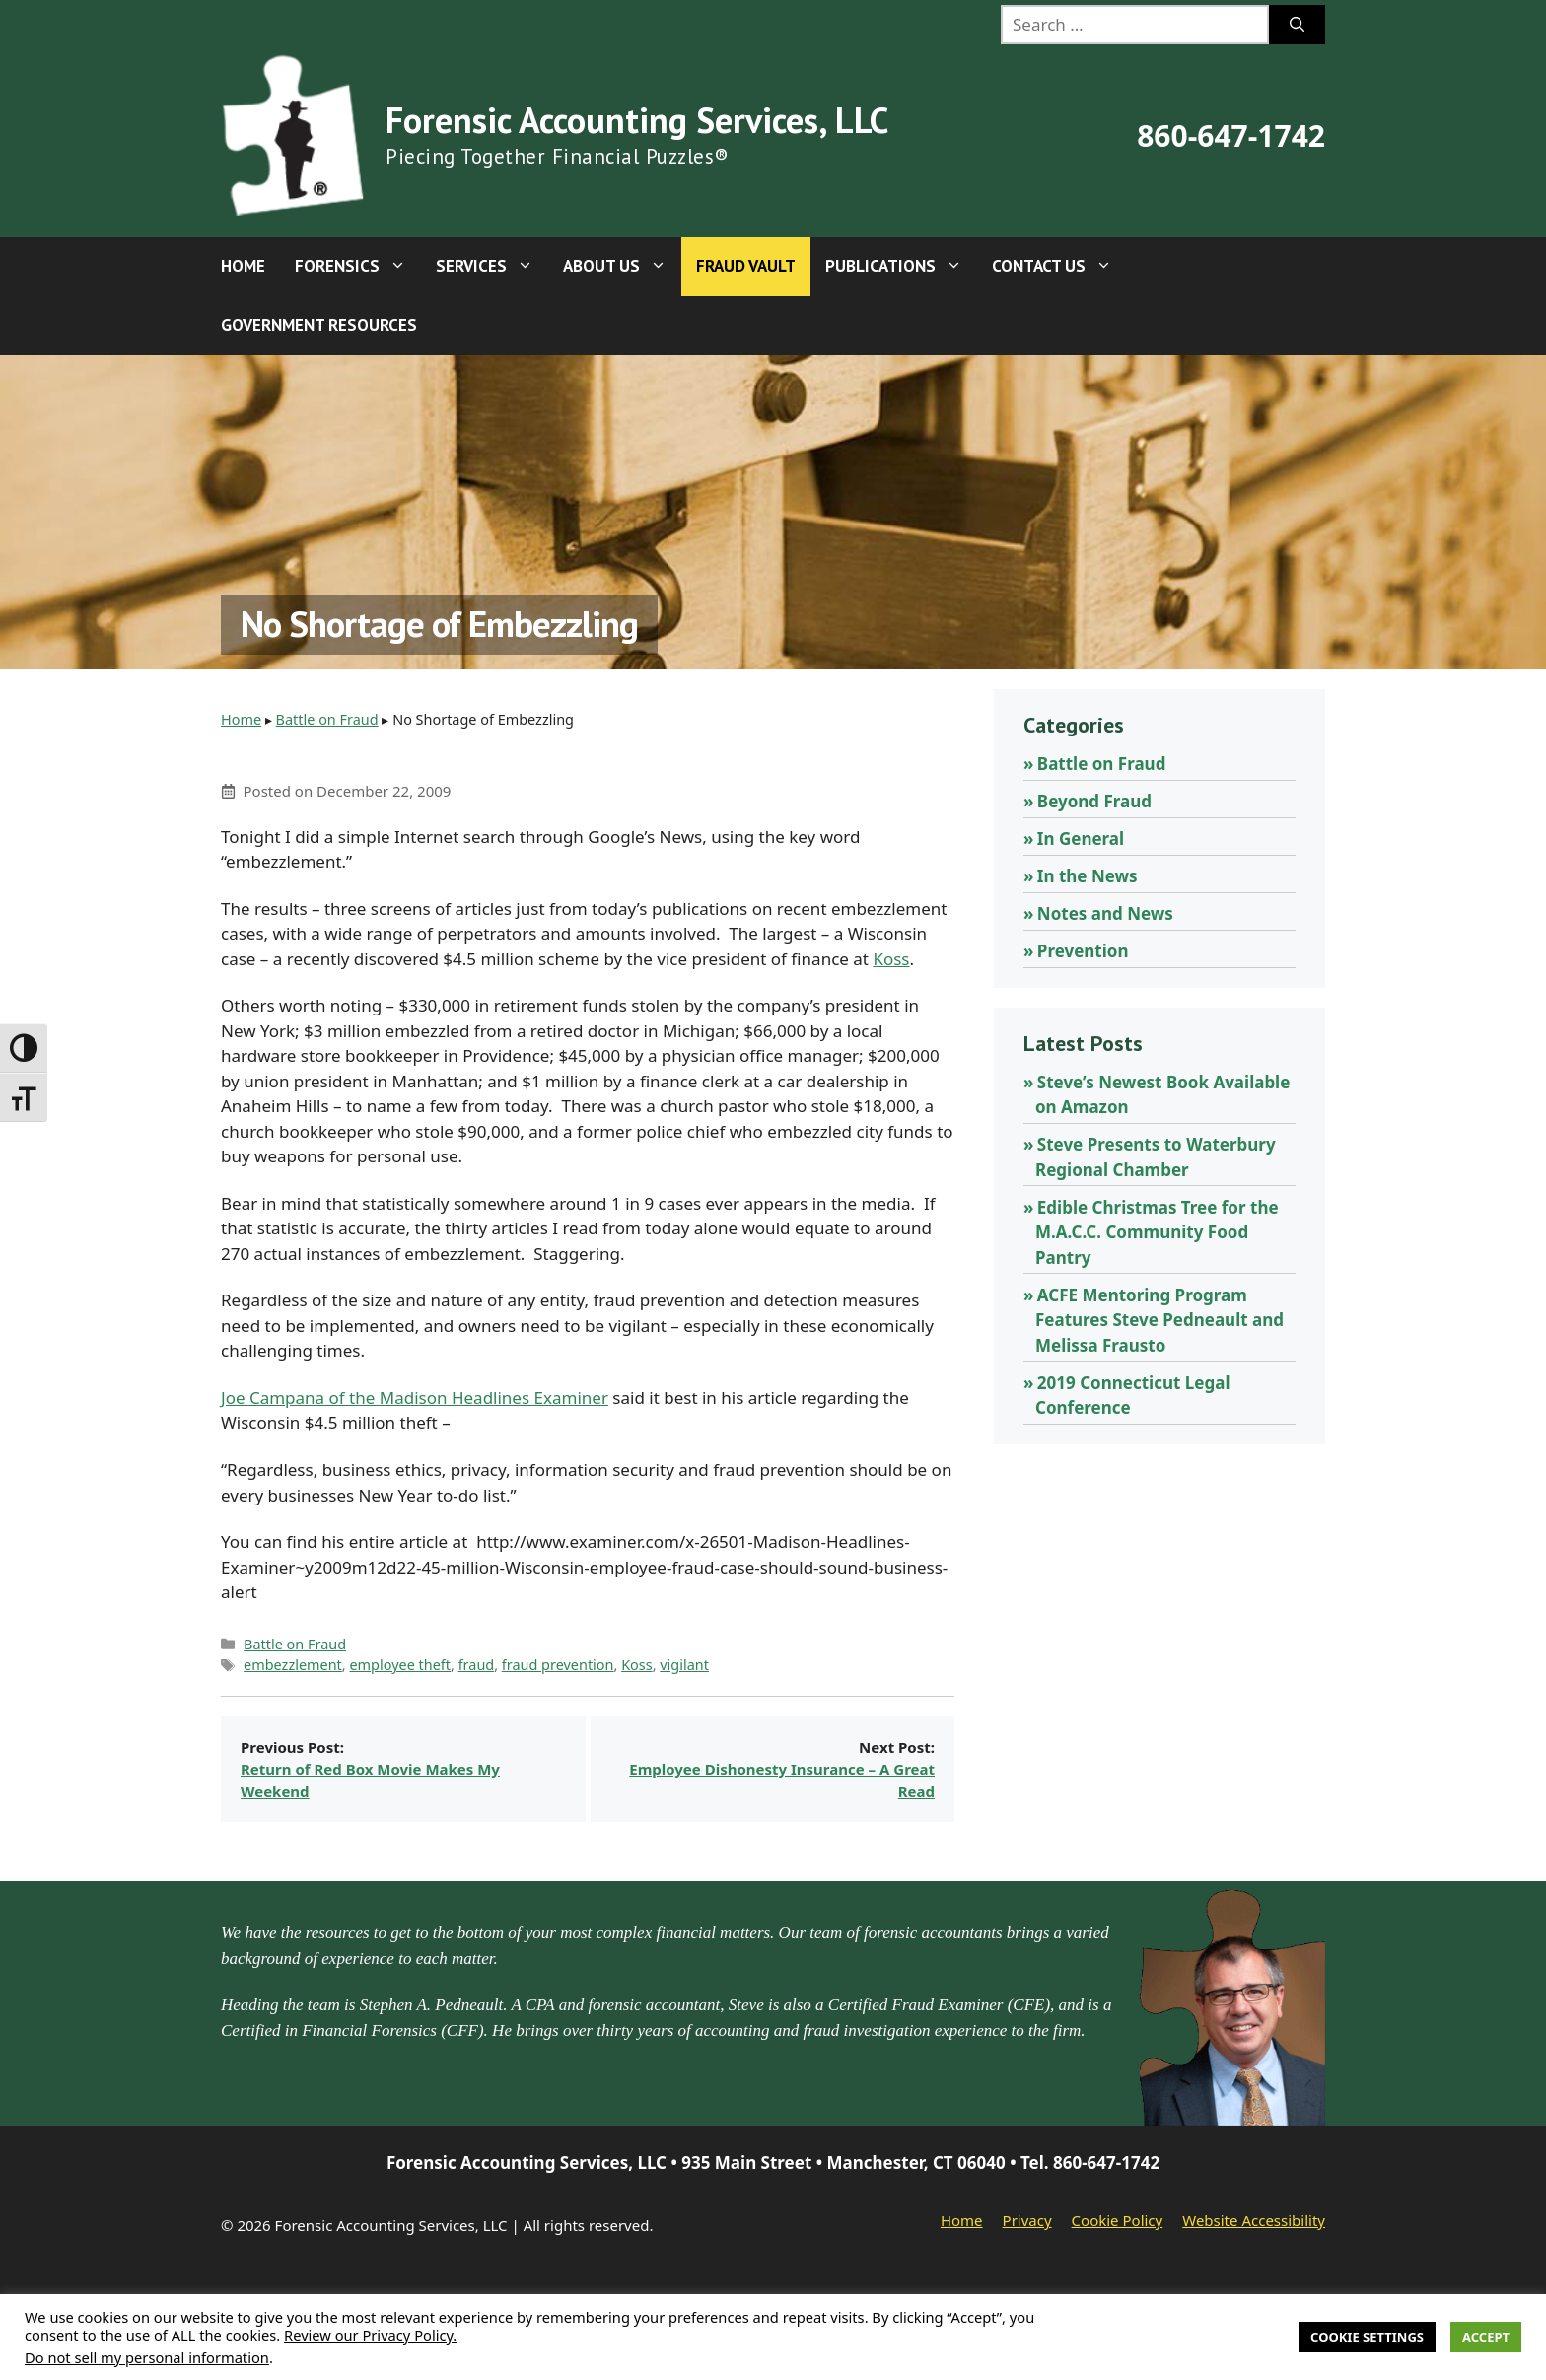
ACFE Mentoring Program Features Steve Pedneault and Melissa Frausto (1159, 1320)
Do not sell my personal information (147, 2357)
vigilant (684, 1664)
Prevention (1083, 951)
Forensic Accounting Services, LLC (637, 120)
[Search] (1297, 24)
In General (1080, 838)
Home (243, 266)
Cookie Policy (1117, 2220)
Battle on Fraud (327, 719)
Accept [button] (1486, 2336)
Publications (901, 266)
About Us (622, 266)
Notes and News (1105, 913)
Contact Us (1059, 266)
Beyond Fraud (1094, 801)
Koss (891, 958)
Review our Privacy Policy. (370, 2335)
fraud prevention (558, 1664)
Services (492, 266)
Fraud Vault (746, 266)
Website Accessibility (1253, 2220)
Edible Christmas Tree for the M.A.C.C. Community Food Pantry (1157, 1232)
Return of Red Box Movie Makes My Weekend (370, 1780)
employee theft (400, 1664)
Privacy (1027, 2220)
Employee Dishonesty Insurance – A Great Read (782, 1780)
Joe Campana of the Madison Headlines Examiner (414, 1397)
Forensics (358, 266)
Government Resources (319, 325)
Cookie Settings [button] (1367, 2336)
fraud (476, 1664)
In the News (1087, 876)
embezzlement (293, 1664)
